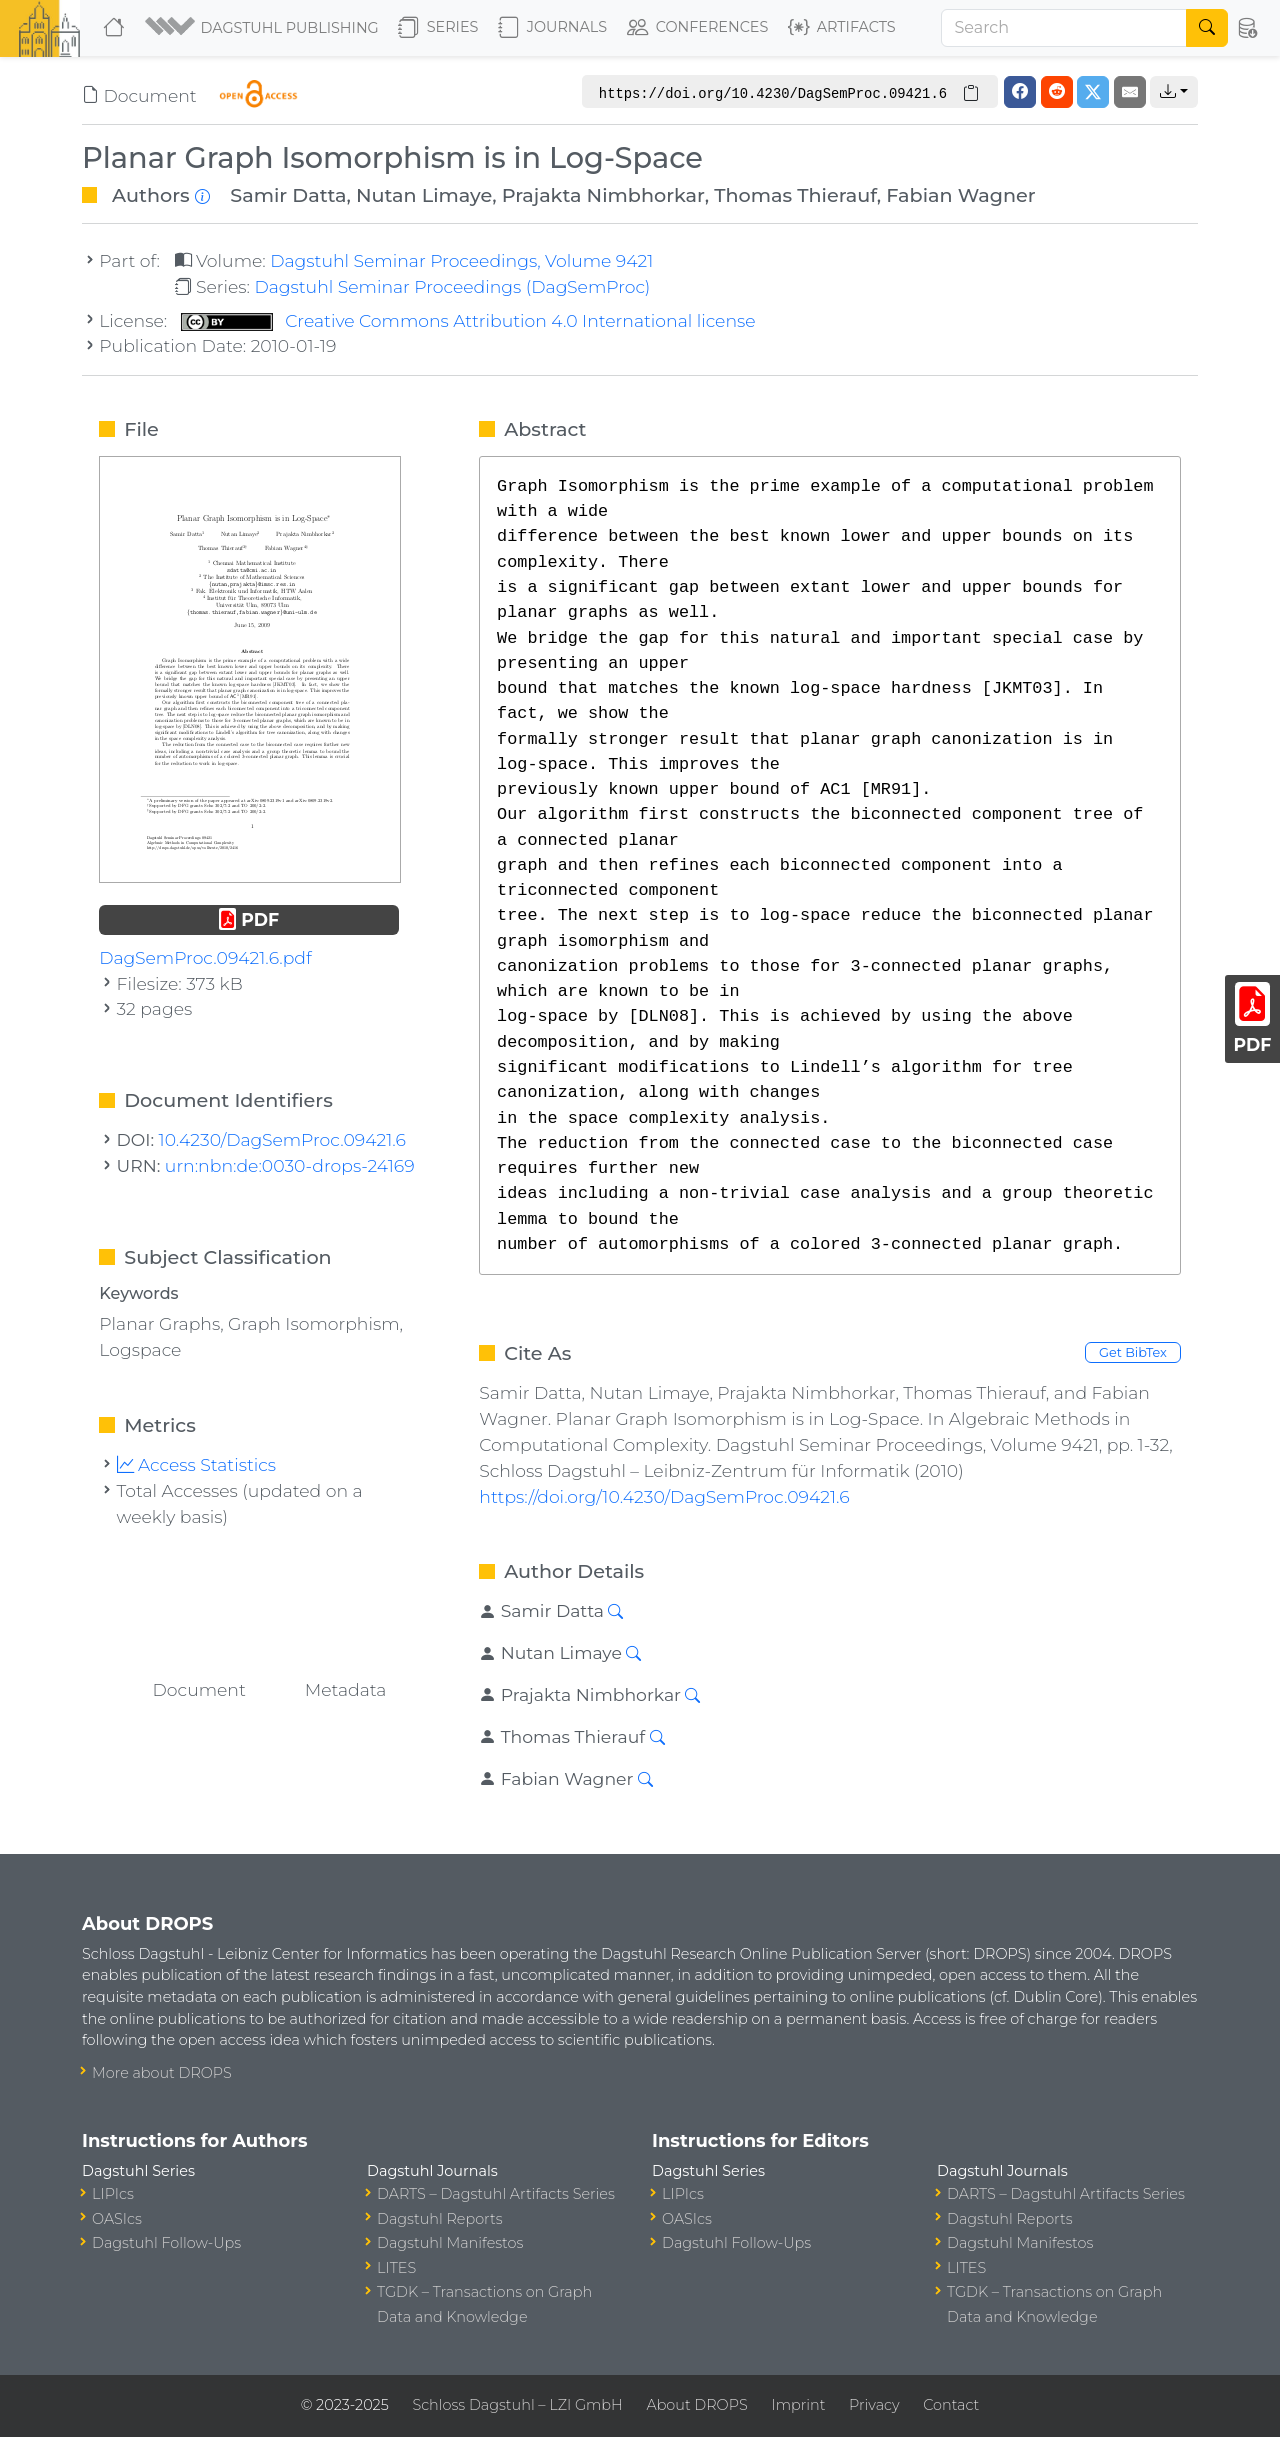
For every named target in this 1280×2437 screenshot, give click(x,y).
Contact (951, 2405)
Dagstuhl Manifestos (450, 2243)
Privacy (874, 2405)
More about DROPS (162, 2073)
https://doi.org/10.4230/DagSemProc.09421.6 (664, 1496)
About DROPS (696, 2405)
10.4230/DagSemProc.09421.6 (282, 1139)
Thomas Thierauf (795, 195)
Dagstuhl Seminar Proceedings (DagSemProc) (452, 286)
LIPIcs (113, 2194)
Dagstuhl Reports (440, 2219)
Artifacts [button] (842, 28)
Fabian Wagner (960, 195)
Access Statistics (197, 1464)
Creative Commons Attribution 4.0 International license (468, 320)
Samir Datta (288, 195)
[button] (263, 28)
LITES (396, 2268)
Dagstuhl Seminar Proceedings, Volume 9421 (461, 260)
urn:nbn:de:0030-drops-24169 (290, 1165)
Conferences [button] (698, 28)
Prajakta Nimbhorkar (603, 195)
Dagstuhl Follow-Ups (166, 2243)
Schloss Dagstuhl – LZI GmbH (517, 2405)
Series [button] (438, 28)
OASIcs (117, 2219)
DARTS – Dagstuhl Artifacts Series (496, 2194)
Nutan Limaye (424, 195)
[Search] (1064, 28)
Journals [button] (552, 28)
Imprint (798, 2405)
